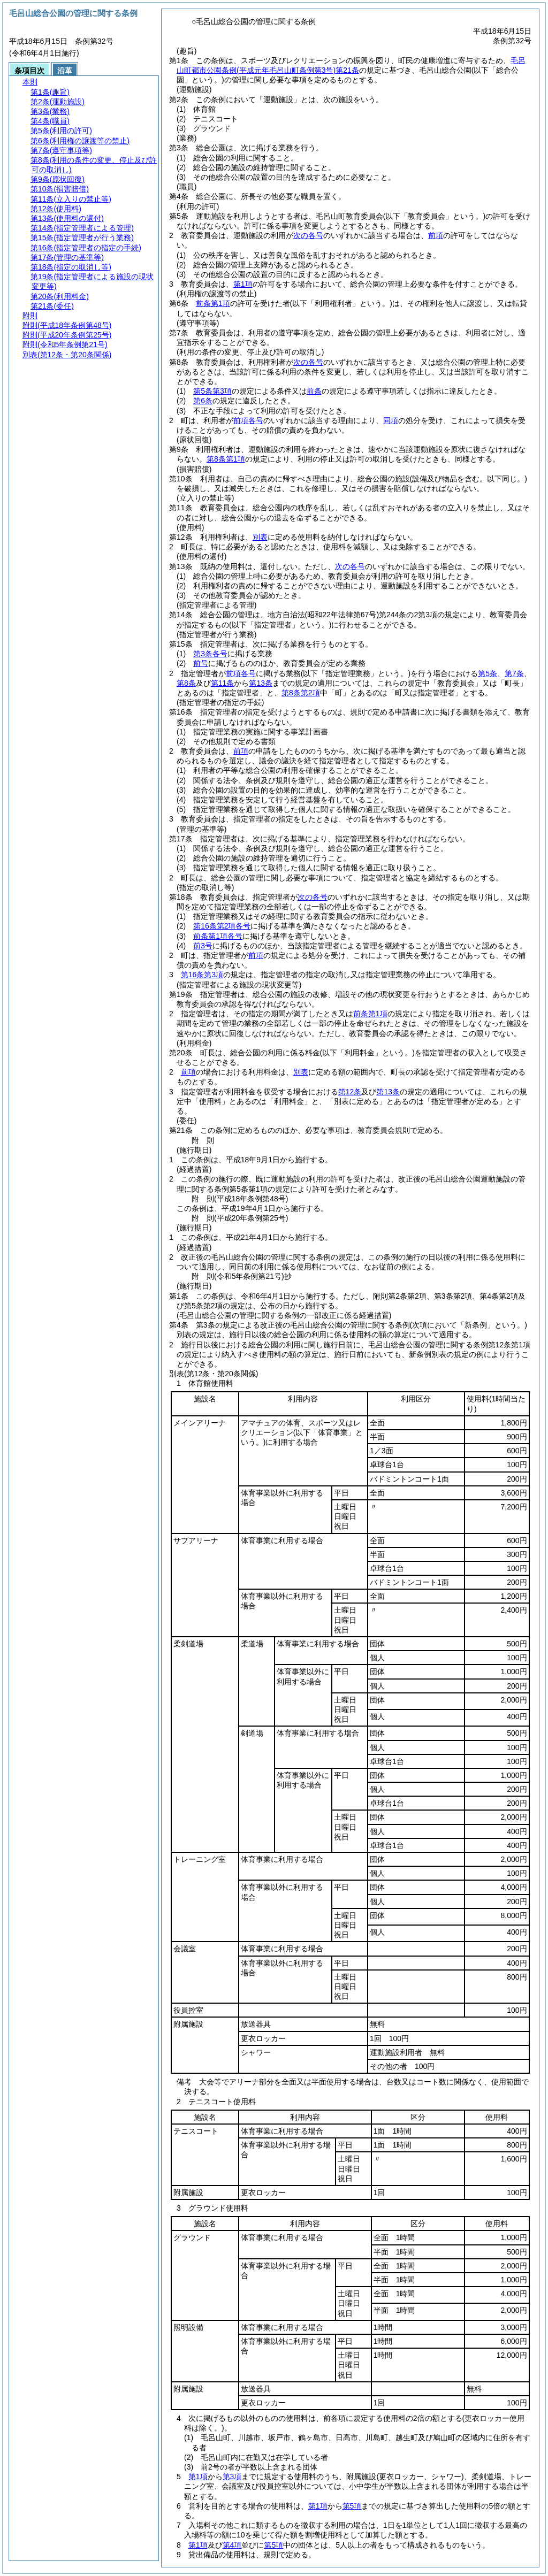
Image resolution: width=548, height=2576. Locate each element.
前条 (314, 391)
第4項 (232, 2545)
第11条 (222, 683)
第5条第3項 (212, 391)
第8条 (186, 683)
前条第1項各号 (217, 936)
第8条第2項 (300, 692)
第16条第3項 (202, 974)
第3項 (232, 2476)
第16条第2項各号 (221, 926)
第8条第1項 (226, 459)
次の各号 (308, 235)
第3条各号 (210, 653)
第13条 (260, 683)
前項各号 (248, 420)
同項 (390, 420)
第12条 (350, 1091)
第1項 (243, 284)
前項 (435, 235)
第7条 (514, 673)
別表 (260, 537)
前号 (200, 663)
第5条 (487, 673)
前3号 (202, 945)
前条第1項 (213, 303)
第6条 (202, 400)
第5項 (352, 2506)
